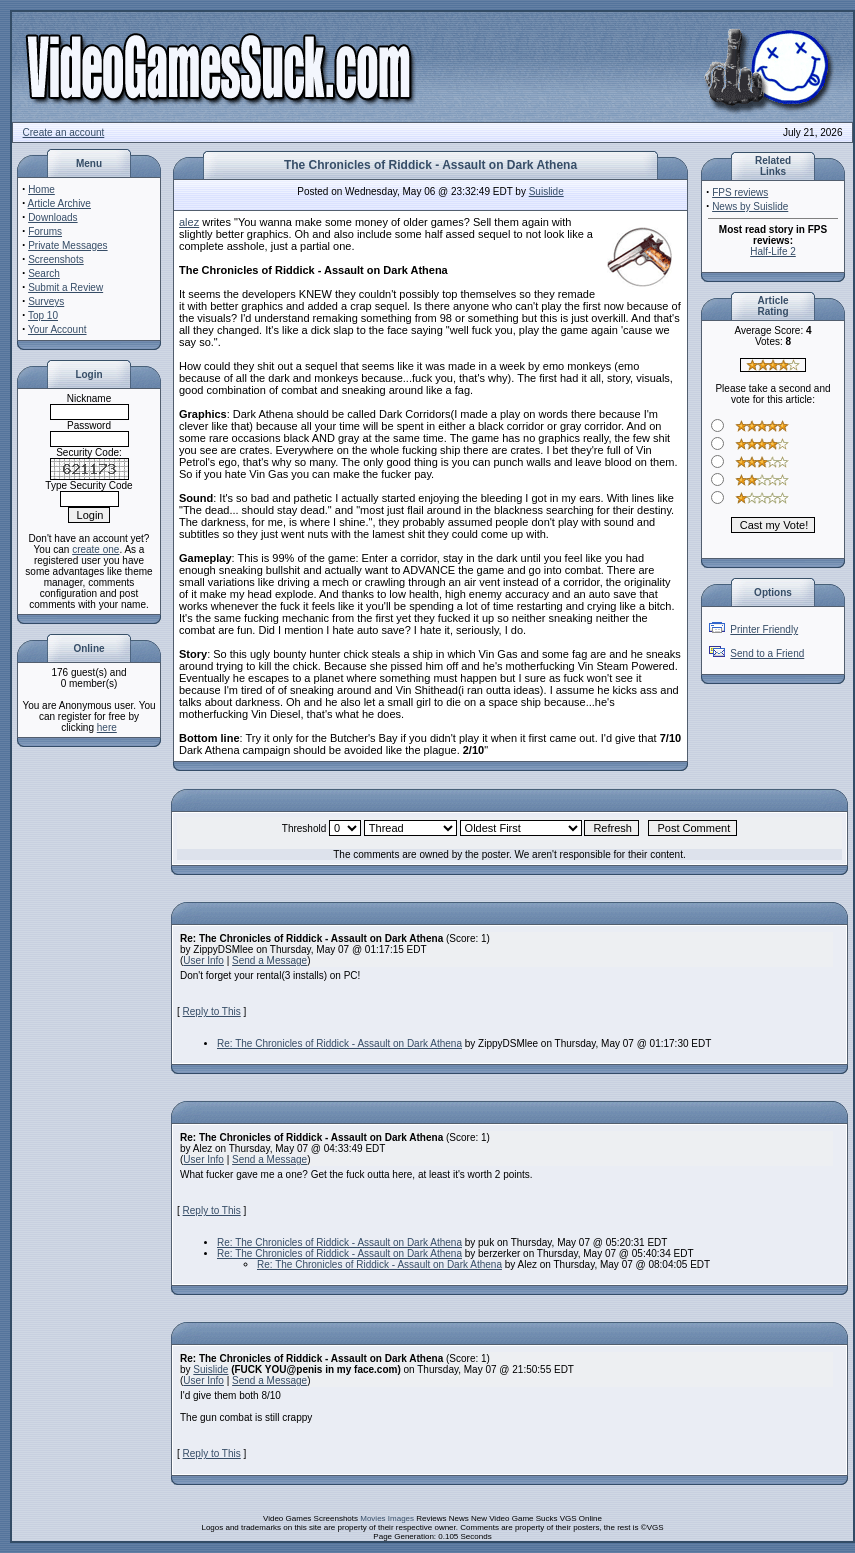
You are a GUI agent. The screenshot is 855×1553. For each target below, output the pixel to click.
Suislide (546, 191)
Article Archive (59, 203)
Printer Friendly (764, 629)
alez (189, 222)
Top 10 (43, 315)
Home (41, 189)
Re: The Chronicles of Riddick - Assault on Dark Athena (339, 1043)
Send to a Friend (767, 653)
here (107, 727)
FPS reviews (740, 192)
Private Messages (67, 245)
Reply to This (212, 1011)
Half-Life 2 (773, 251)
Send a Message (269, 960)
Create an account (64, 132)
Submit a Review (65, 287)
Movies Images (387, 1518)
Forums (45, 231)
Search (44, 273)
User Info (203, 960)
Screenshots (56, 259)
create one (95, 549)
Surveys (46, 301)
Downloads (52, 217)
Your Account (57, 329)
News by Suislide (750, 206)
